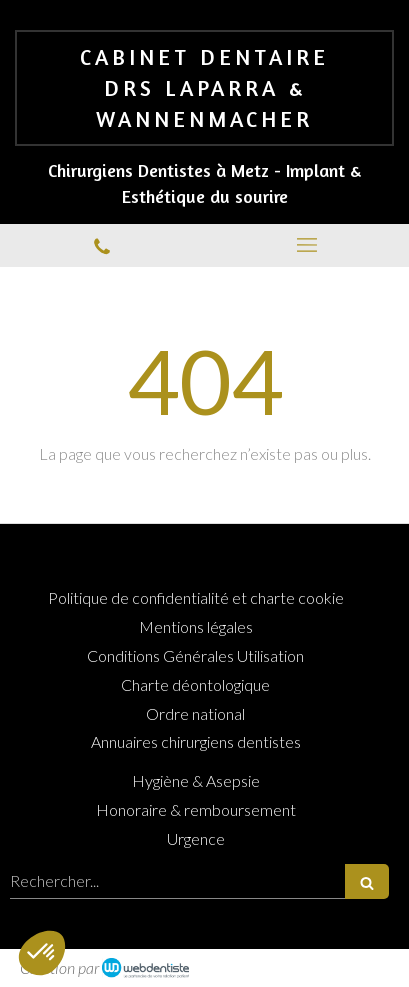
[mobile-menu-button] (307, 245)
